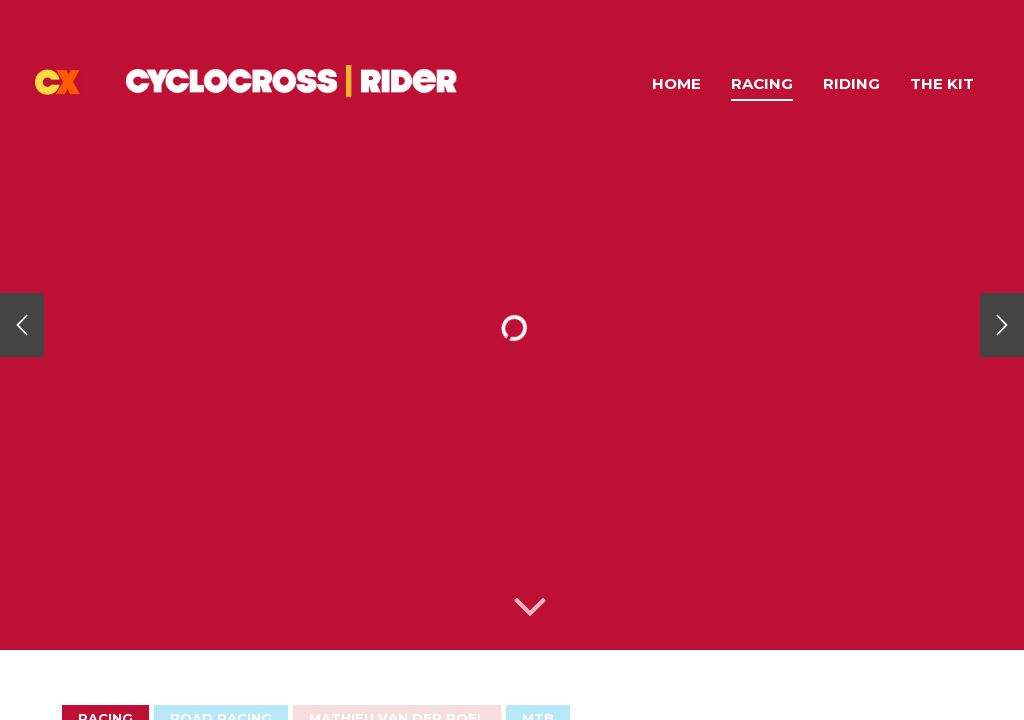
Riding (851, 83)
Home (676, 83)
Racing (762, 83)
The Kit (942, 83)
